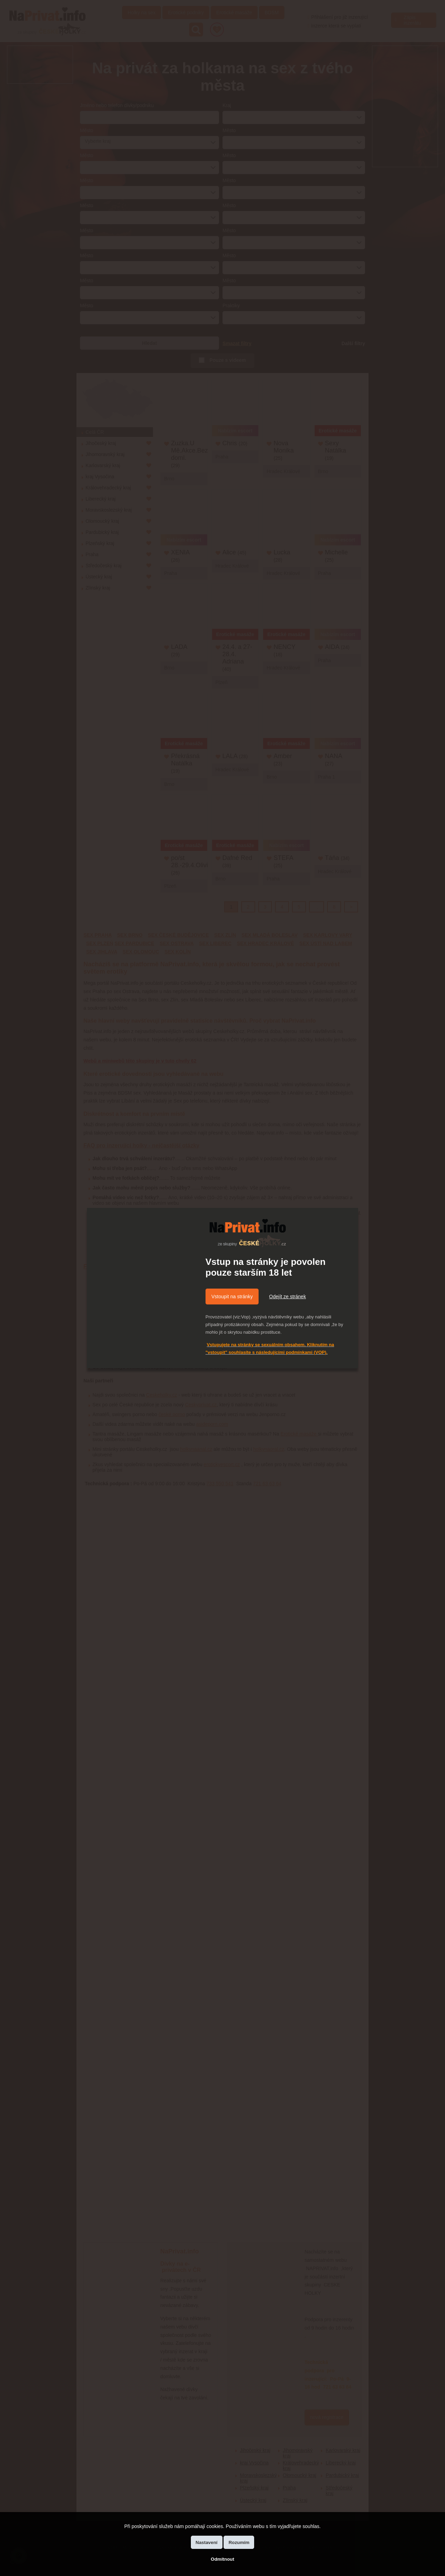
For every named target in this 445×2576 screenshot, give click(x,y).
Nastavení (207, 2542)
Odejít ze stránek (287, 1296)
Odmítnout (222, 2559)
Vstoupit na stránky (232, 1296)
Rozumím (238, 2542)
